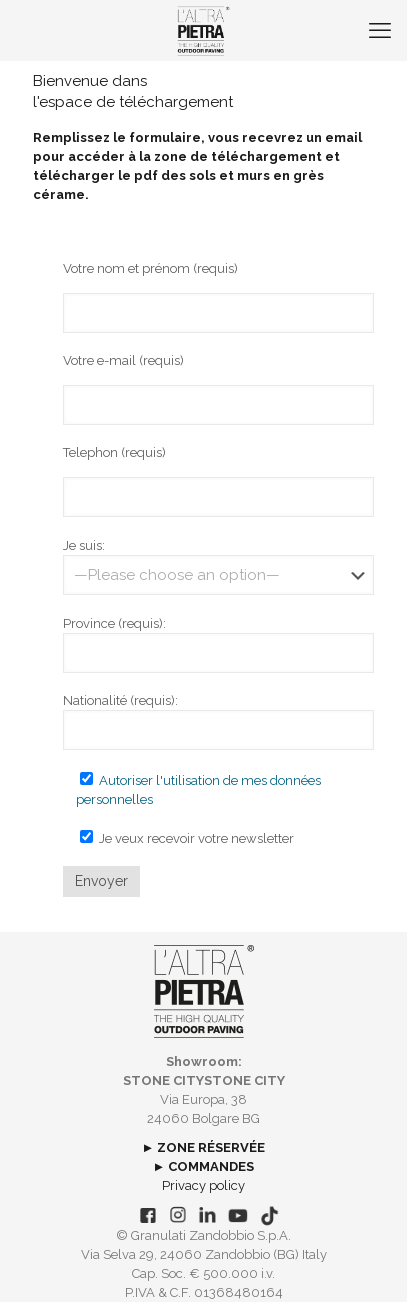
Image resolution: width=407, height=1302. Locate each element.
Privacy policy (203, 1185)
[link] (203, 992)
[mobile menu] (380, 30)
